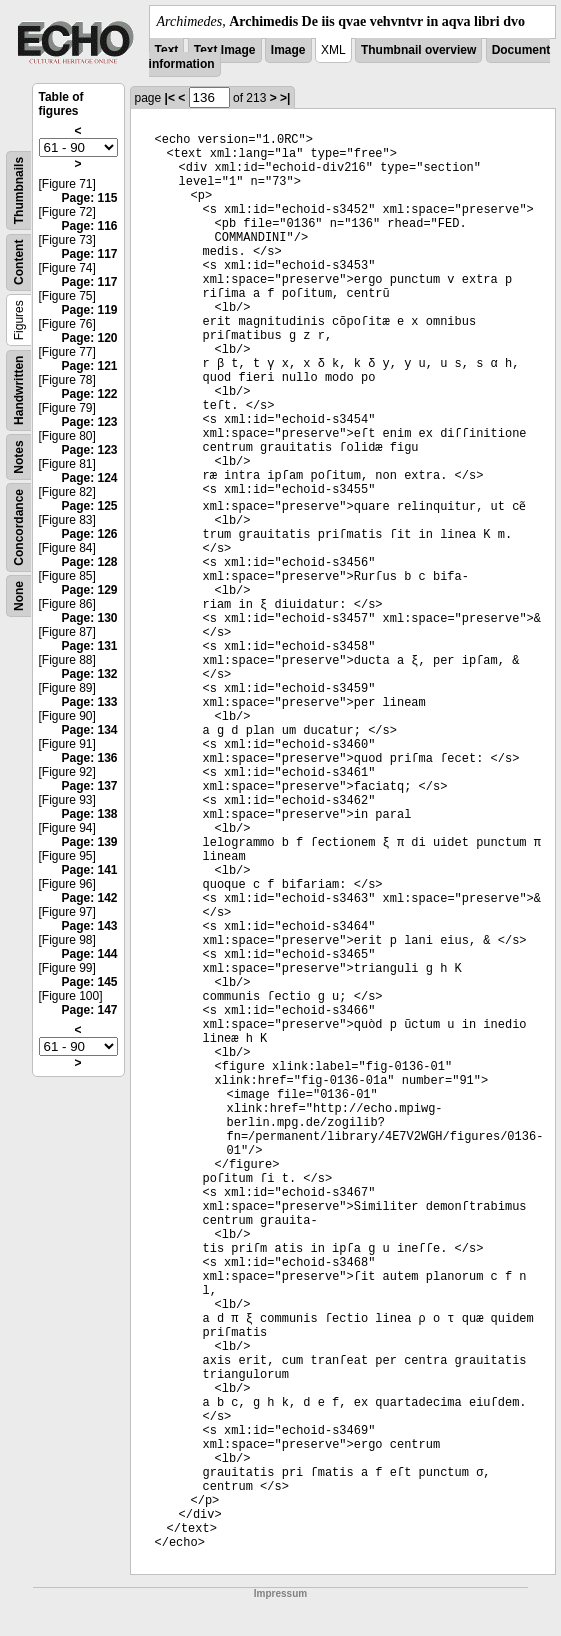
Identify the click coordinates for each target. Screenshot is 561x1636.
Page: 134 (89, 730)
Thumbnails (19, 190)
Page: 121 (89, 366)
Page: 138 (89, 814)
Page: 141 (89, 870)
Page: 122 (89, 394)
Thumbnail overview (418, 50)
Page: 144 (89, 954)
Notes (19, 456)
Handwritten (19, 390)
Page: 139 (89, 842)
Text (167, 50)
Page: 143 (89, 926)
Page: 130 (89, 618)
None (19, 596)
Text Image (225, 50)
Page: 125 (89, 506)
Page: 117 (89, 254)
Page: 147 (89, 1010)
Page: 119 (89, 310)
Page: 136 (89, 758)
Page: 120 (89, 338)
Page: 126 (89, 534)
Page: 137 (89, 786)
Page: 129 (89, 590)
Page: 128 (89, 562)
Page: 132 (89, 674)
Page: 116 (89, 226)
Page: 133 (89, 702)
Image (288, 50)
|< (170, 98)
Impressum (280, 1593)
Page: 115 (89, 198)
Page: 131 (89, 646)
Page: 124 (89, 478)
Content (19, 262)
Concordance (19, 527)
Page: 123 (89, 422)
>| (285, 98)
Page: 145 (89, 982)
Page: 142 (89, 898)
